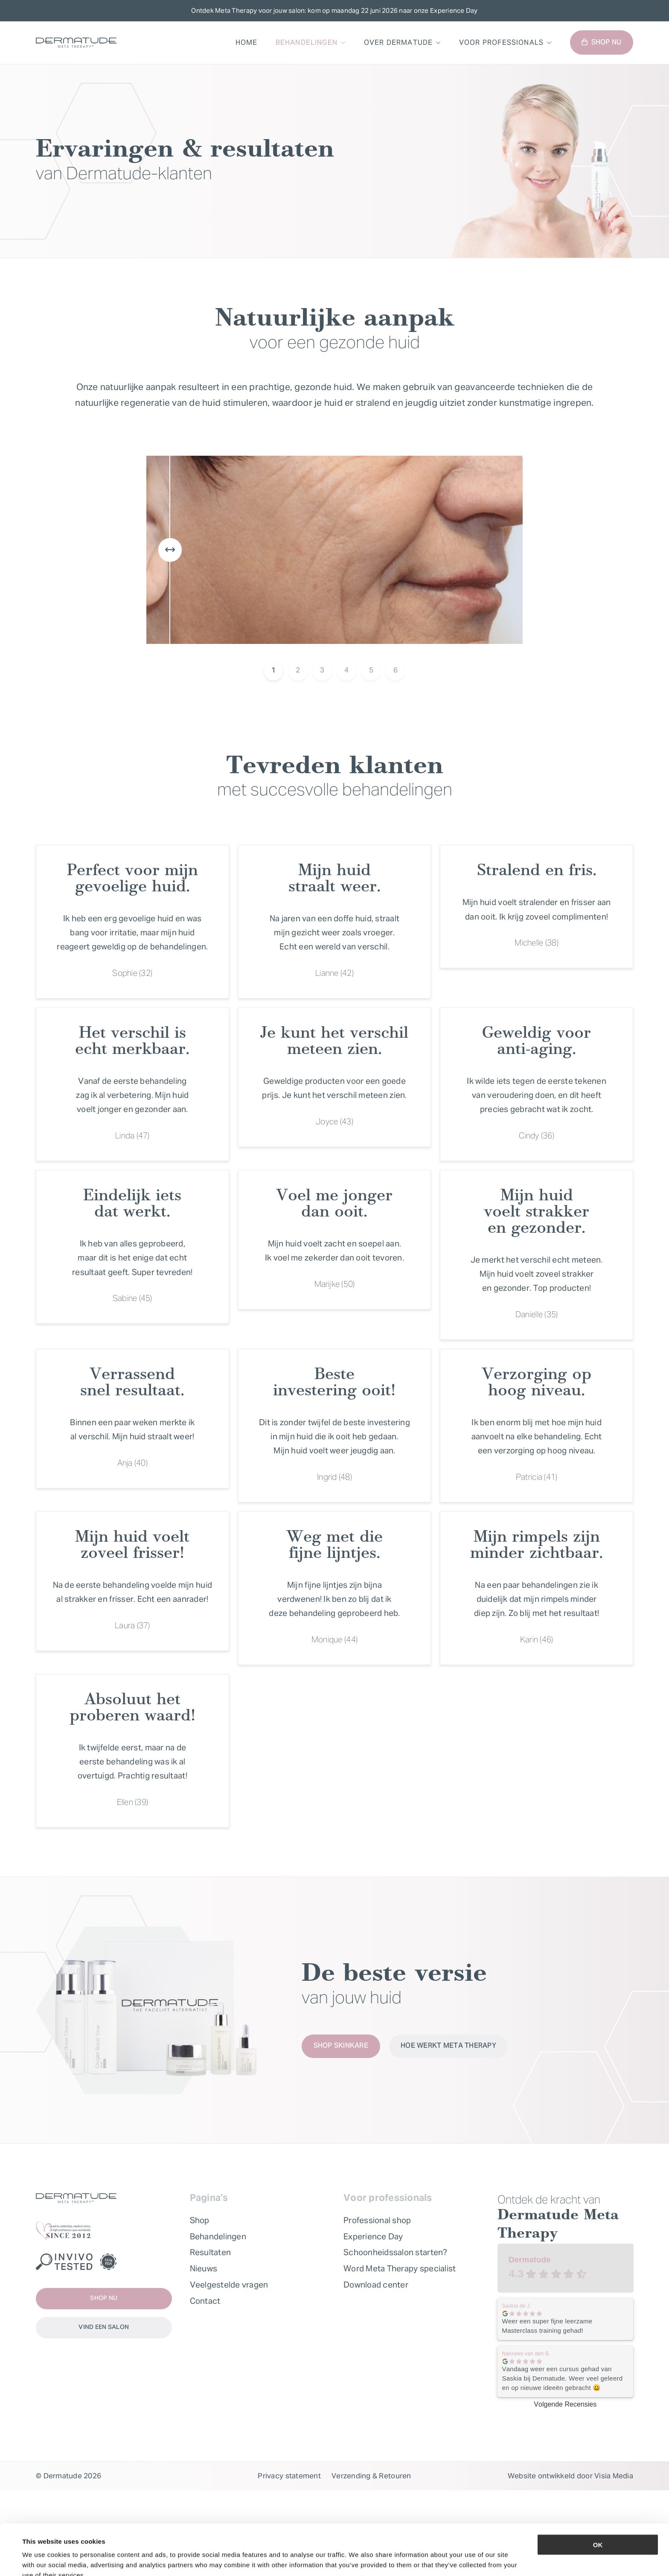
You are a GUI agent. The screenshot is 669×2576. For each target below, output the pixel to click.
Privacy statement (289, 2475)
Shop (199, 2220)
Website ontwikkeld (541, 2475)
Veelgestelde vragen (229, 2284)
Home (247, 42)
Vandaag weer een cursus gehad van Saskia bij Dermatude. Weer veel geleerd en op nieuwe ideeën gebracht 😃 (562, 2378)
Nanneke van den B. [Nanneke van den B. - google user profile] (526, 2354)
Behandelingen (306, 42)
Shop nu (601, 42)
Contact (205, 2301)
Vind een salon (104, 2327)
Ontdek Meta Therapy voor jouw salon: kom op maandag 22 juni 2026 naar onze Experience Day (334, 10)
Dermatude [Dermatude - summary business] (529, 2259)
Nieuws (204, 2268)
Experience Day (373, 2236)
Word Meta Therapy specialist (399, 2268)
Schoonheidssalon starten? (395, 2252)
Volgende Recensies (565, 2404)
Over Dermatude (398, 42)
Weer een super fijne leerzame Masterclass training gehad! (547, 2325)
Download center (375, 2284)
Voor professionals (501, 42)
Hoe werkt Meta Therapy (448, 2046)
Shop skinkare (341, 2046)
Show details (358, 2559)
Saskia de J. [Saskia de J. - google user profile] (517, 2306)
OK (598, 2501)
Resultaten (210, 2252)
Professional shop (377, 2220)
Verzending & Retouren (371, 2475)
